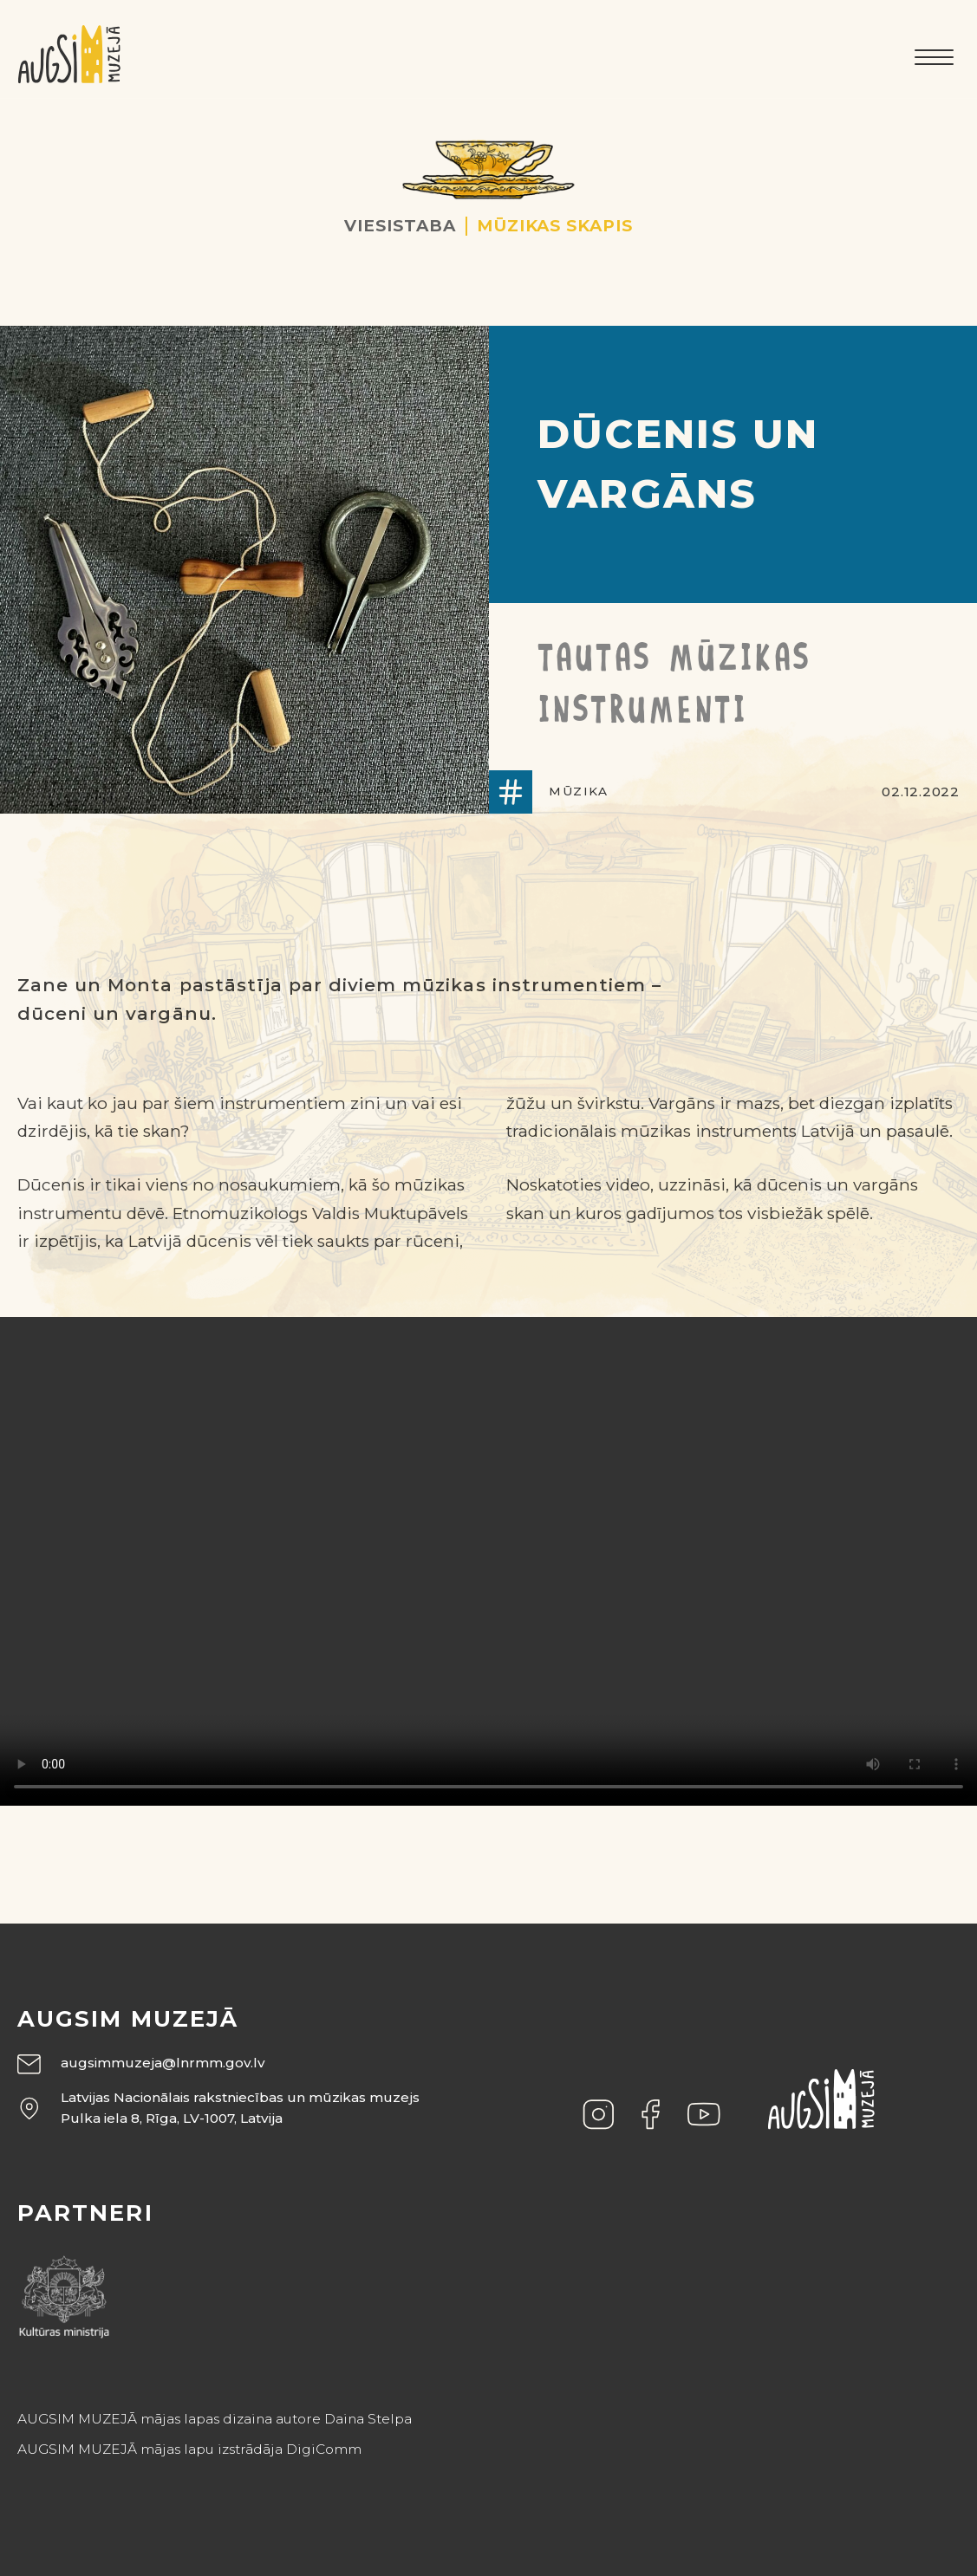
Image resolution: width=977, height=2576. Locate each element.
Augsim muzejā (127, 2019)
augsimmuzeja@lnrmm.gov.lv (163, 2062)
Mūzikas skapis (555, 226)
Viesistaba (400, 226)
